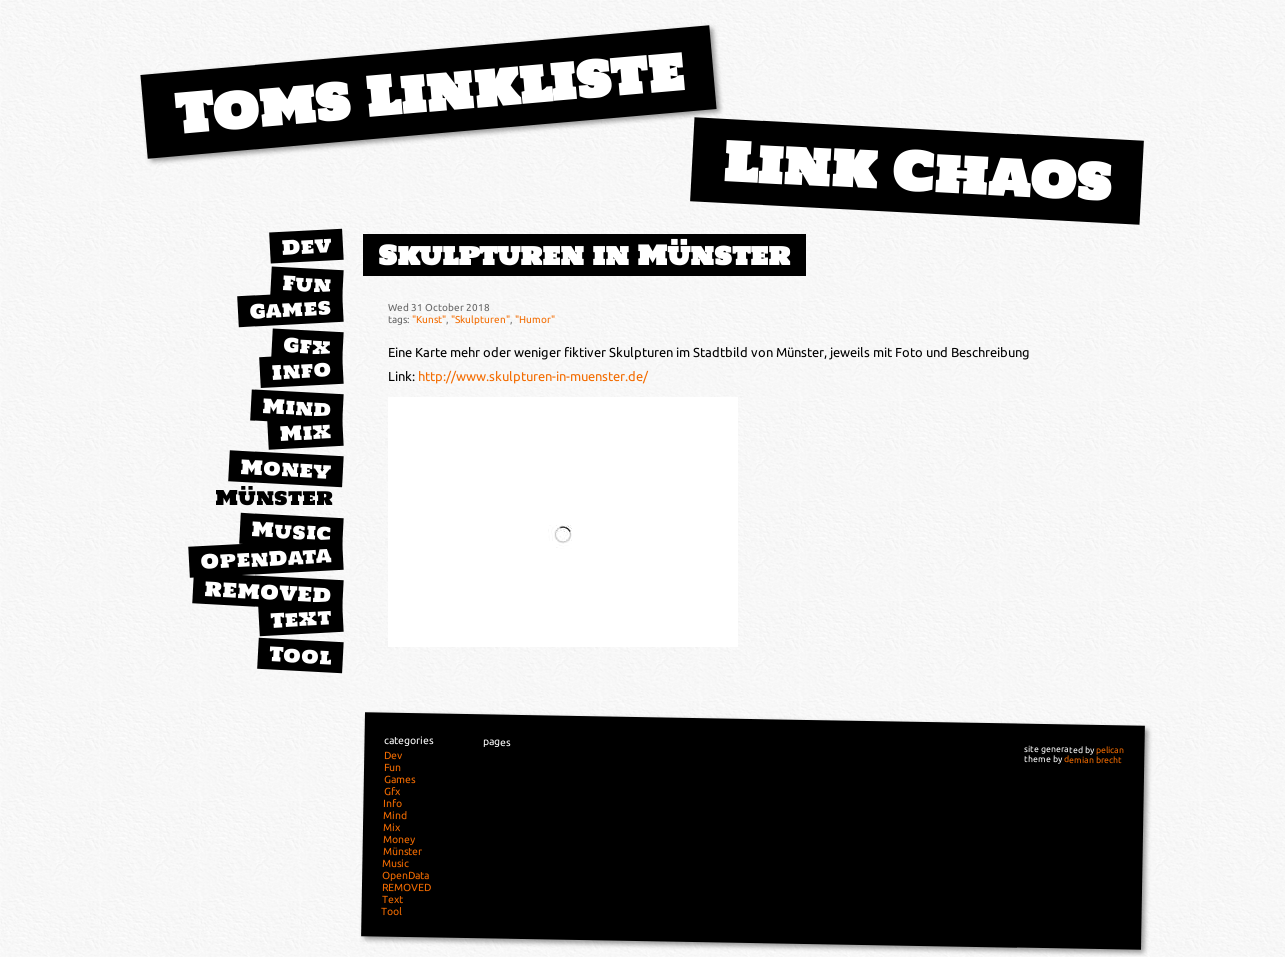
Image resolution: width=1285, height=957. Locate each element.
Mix (305, 432)
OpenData (265, 558)
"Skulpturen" (480, 319)
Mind (296, 407)
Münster (274, 497)
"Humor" (535, 319)
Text (300, 618)
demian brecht (1093, 759)
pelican (1110, 750)
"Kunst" (429, 319)
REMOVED (267, 592)
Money (285, 469)
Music (291, 530)
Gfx (307, 345)
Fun (306, 284)
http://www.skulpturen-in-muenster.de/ (533, 376)
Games (290, 308)
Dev (306, 246)
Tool (300, 655)
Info (301, 370)
